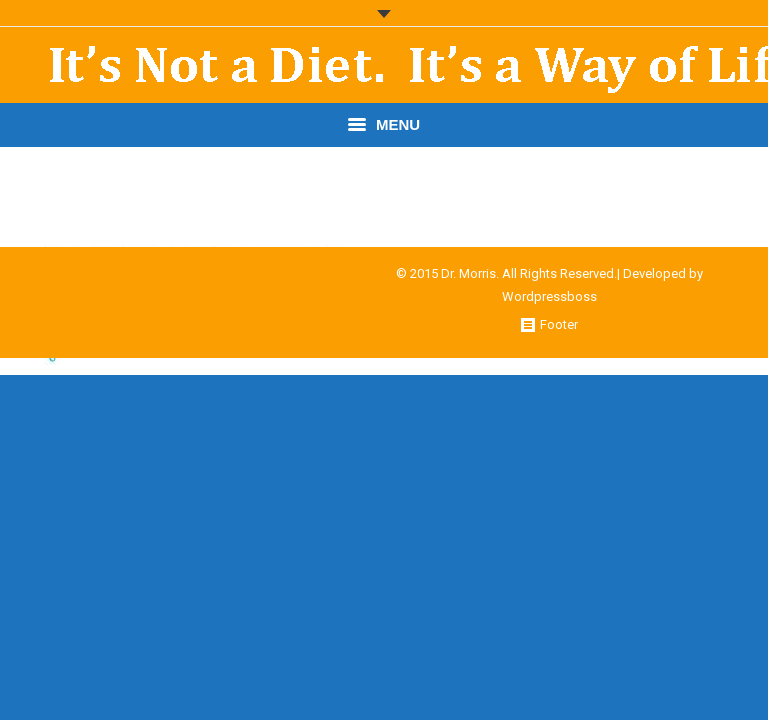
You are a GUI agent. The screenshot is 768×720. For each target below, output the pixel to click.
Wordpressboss (549, 296)
